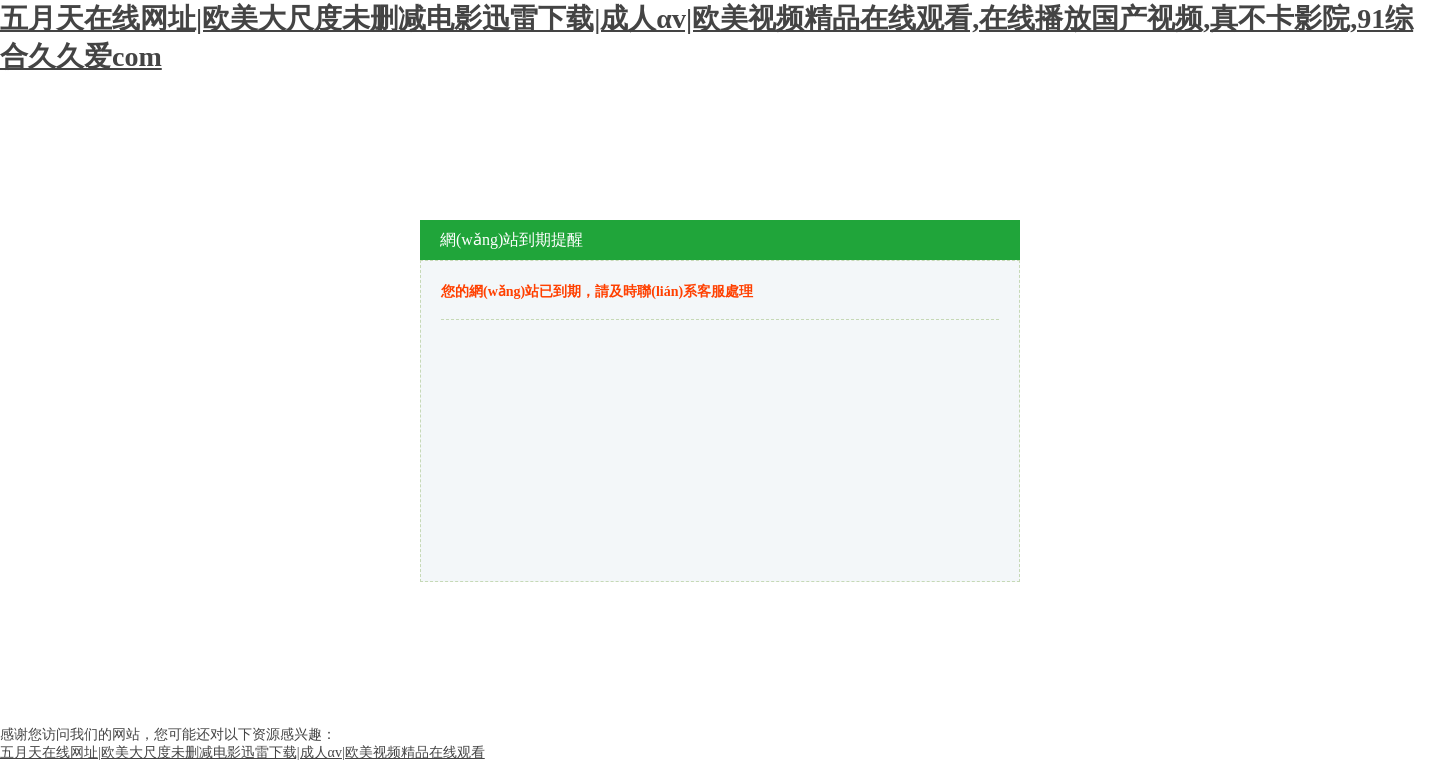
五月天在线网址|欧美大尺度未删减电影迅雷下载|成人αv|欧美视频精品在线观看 (242, 752)
